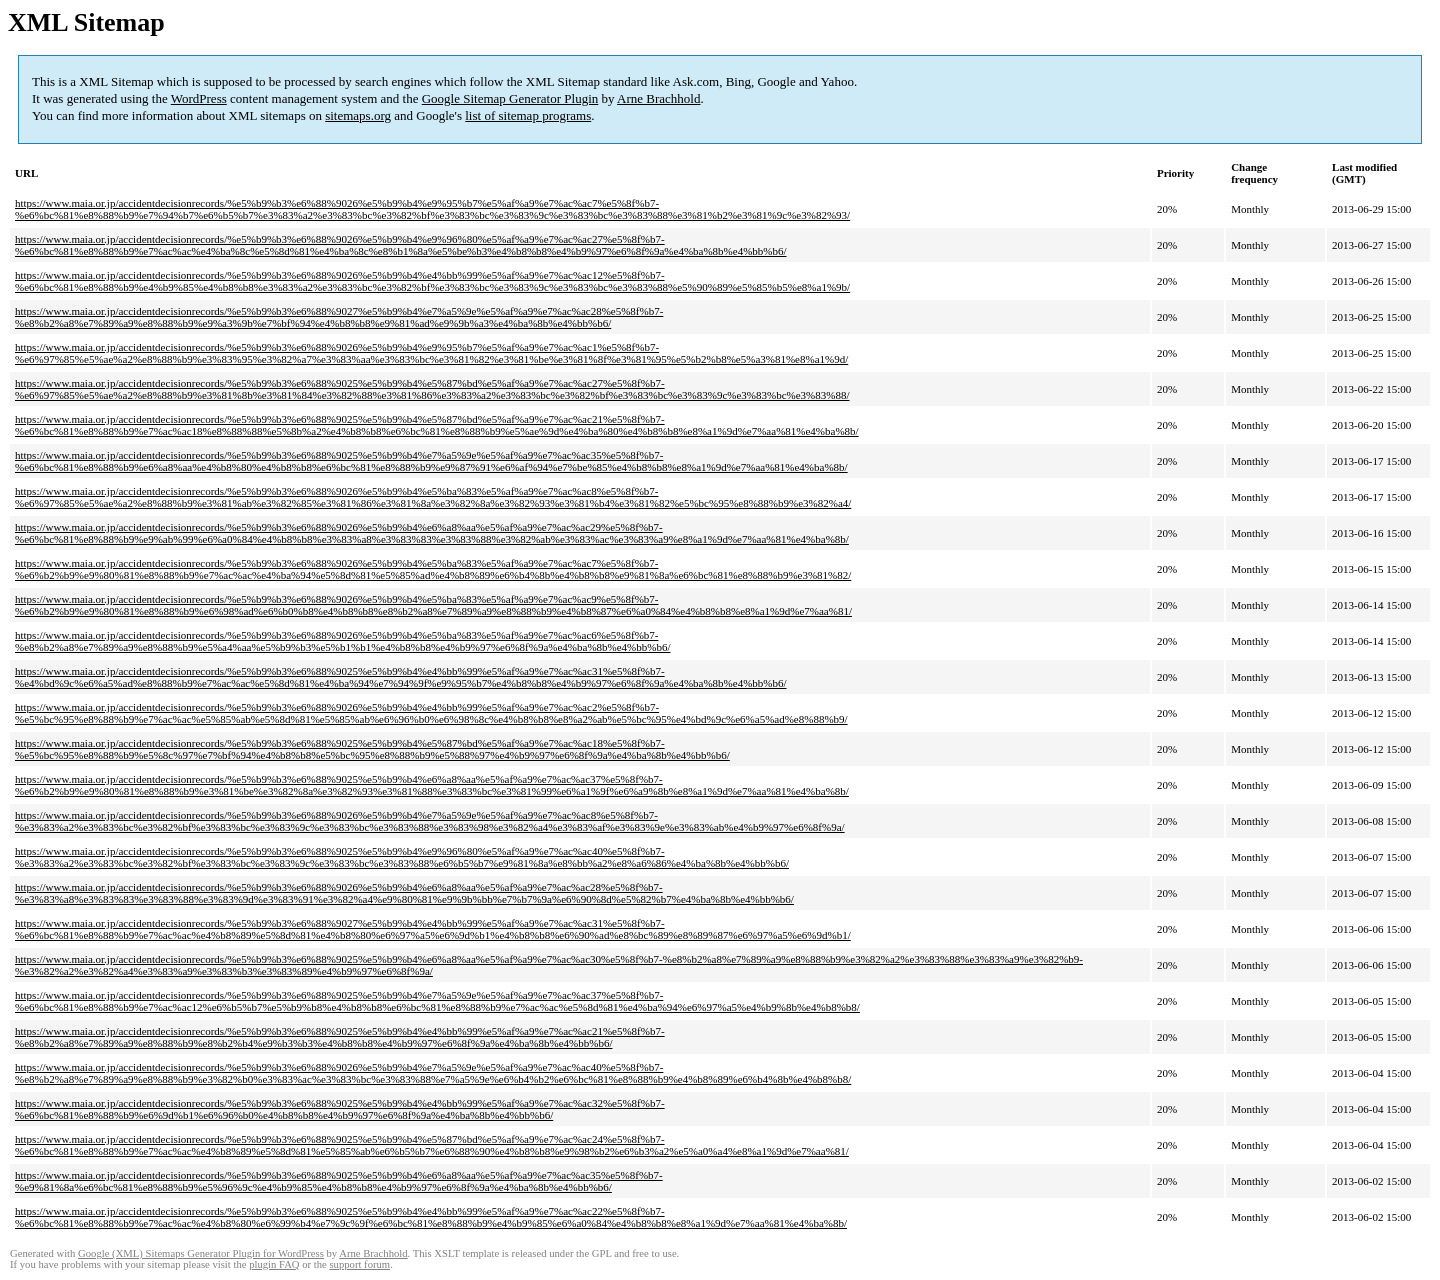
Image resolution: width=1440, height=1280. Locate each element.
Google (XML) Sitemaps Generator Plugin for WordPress (201, 1253)
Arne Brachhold (658, 98)
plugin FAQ (274, 1264)
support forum (359, 1264)
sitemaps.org (358, 115)
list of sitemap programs (528, 115)
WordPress (199, 98)
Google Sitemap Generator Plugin (510, 98)
